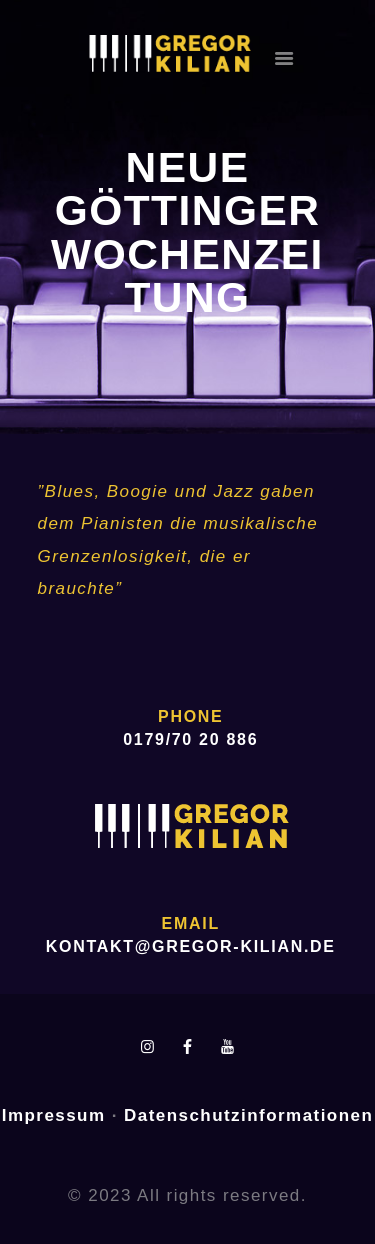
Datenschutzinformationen (248, 1115)
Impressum (54, 1115)
